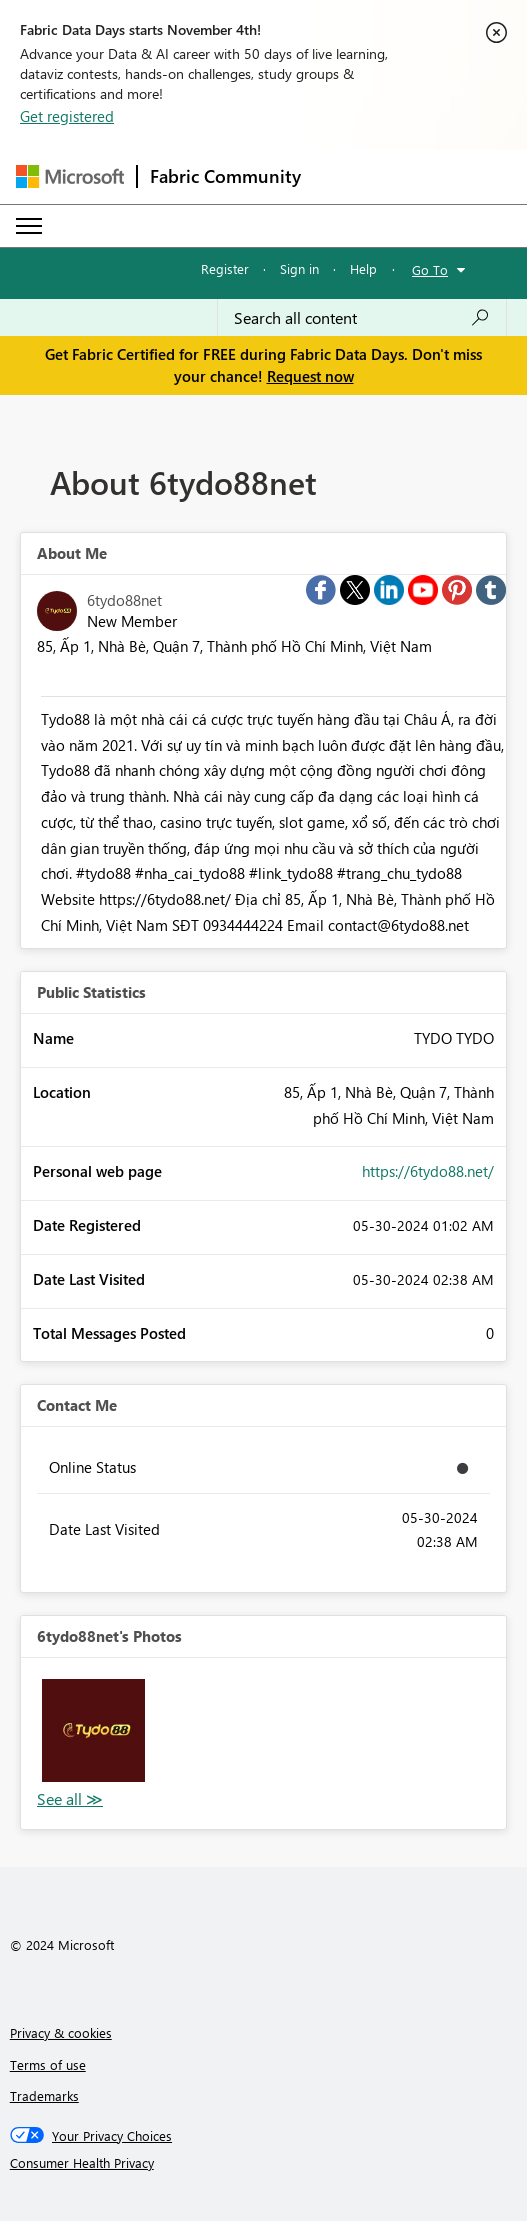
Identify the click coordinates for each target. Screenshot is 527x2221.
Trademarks (44, 2095)
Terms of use (48, 2064)
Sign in (299, 268)
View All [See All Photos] (70, 1799)
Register (225, 268)
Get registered (67, 116)
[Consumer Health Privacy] (264, 2163)
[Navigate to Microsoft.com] (70, 176)
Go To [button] (430, 269)
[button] (93, 1730)
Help (363, 268)
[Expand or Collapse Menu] (29, 226)
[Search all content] (362, 318)
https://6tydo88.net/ (428, 1171)
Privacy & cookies (61, 2032)
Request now (310, 376)
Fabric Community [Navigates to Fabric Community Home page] (225, 176)
